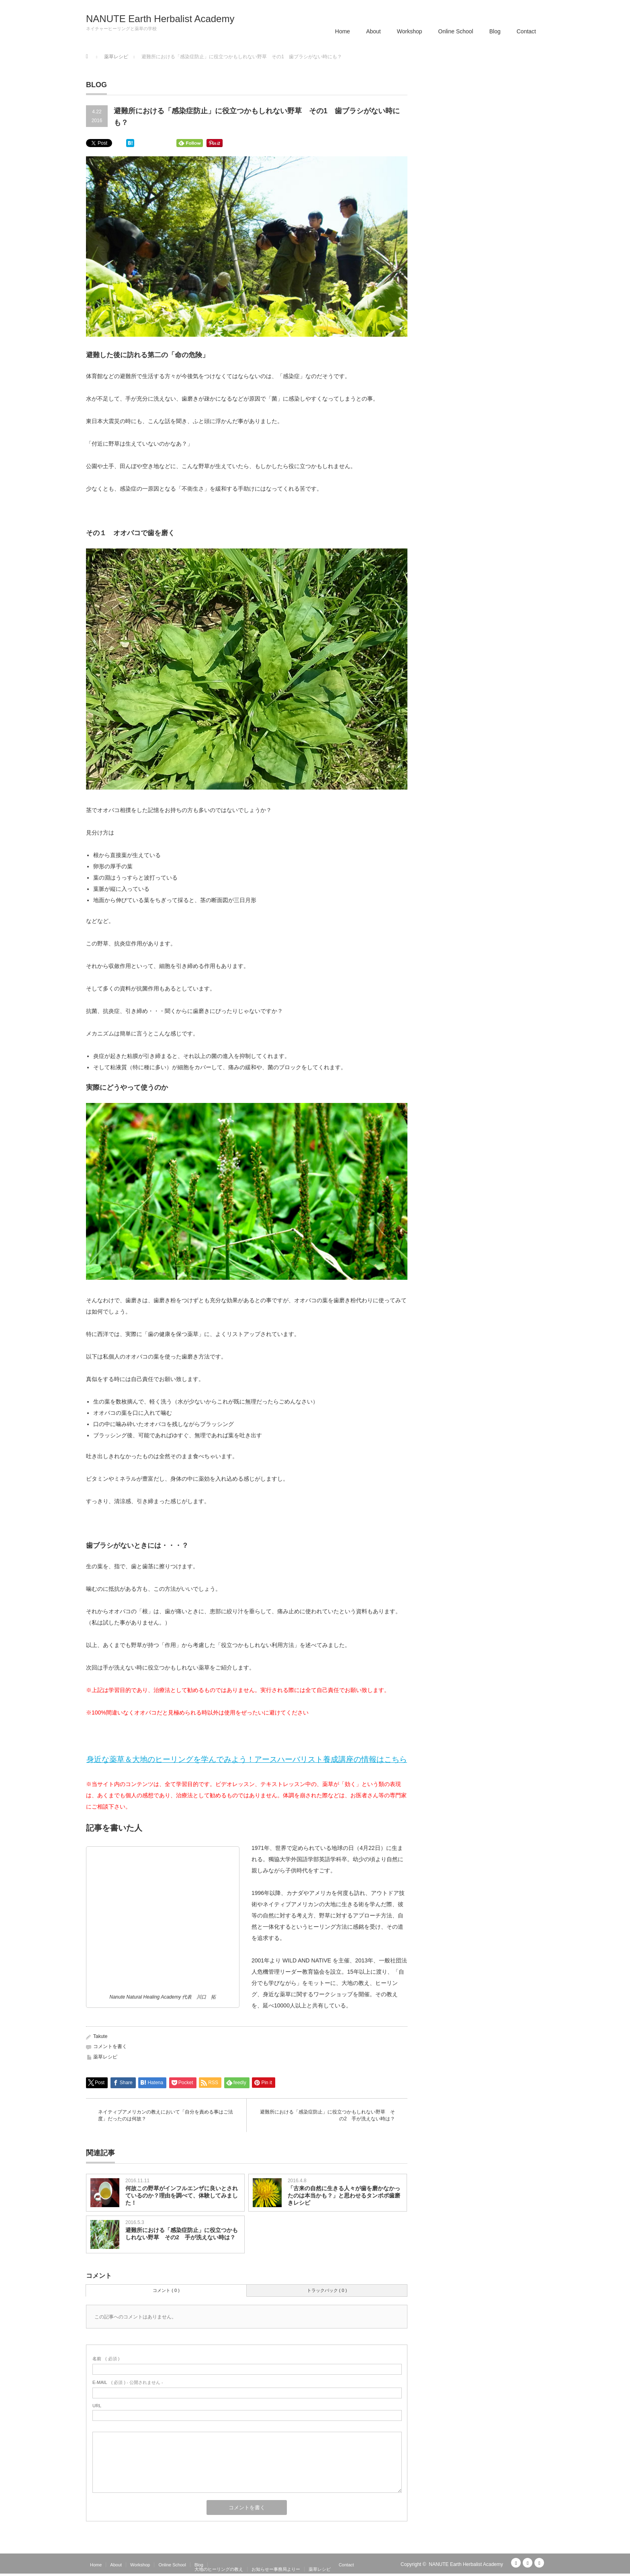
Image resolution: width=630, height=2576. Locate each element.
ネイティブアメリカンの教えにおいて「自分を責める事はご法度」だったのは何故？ (165, 2115)
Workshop (409, 31)
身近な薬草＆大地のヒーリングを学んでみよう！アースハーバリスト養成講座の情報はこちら (246, 1759)
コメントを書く (110, 2046)
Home (342, 31)
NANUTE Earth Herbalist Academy (160, 19)
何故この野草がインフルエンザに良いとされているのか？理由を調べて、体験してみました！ (181, 2195)
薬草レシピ (105, 2057)
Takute (100, 2036)
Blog (495, 31)
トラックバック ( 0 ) (327, 2290)
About (373, 31)
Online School (455, 31)
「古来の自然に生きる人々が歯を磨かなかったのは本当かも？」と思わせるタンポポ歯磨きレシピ (344, 2195)
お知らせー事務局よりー (276, 2569)
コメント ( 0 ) (166, 2290)
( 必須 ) (105, 2358)
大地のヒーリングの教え (218, 2569)
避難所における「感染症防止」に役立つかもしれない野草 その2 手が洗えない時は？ (327, 2115)
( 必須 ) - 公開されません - (127, 2382)
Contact (526, 31)
